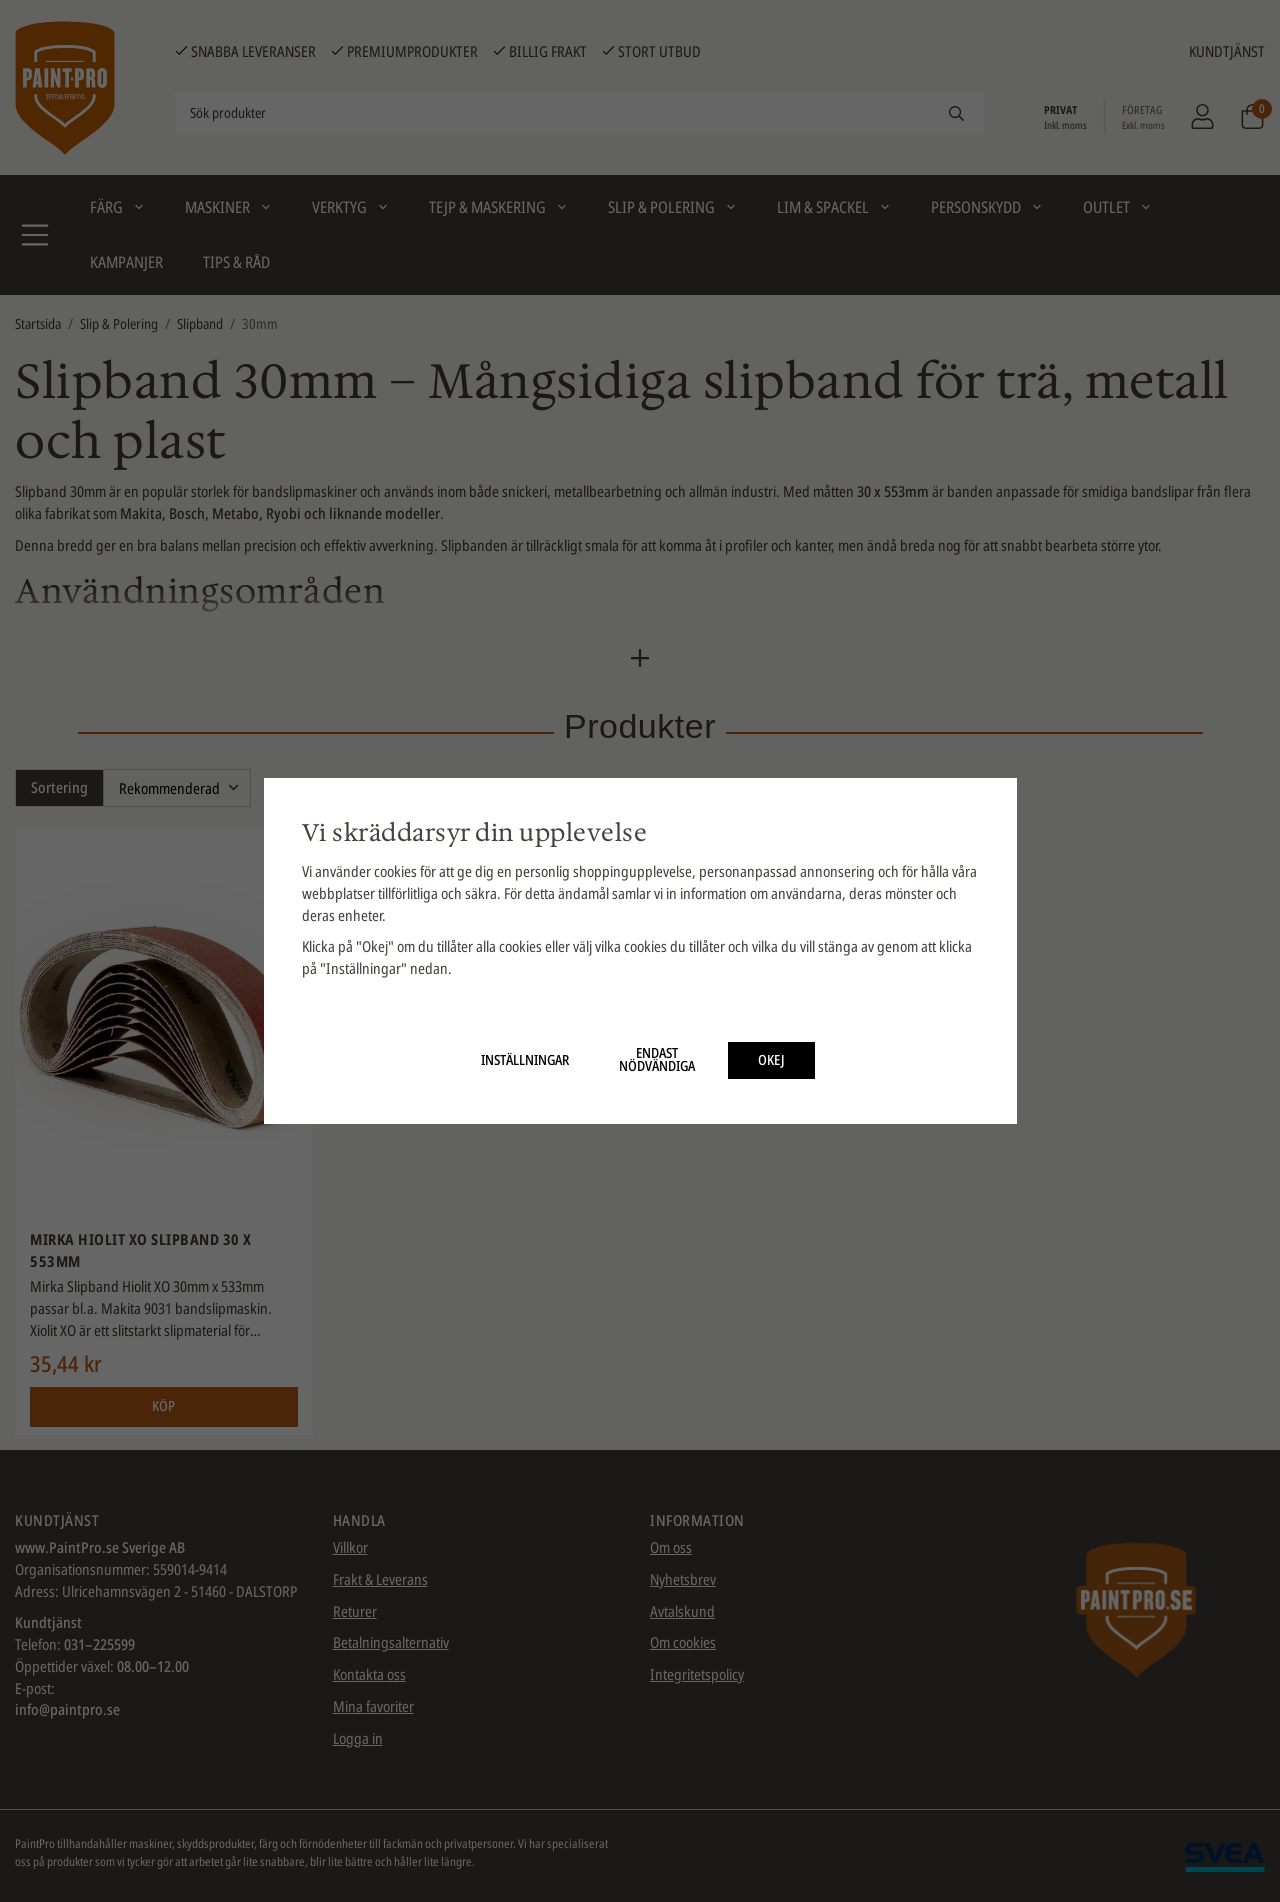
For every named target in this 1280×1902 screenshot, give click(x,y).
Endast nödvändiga (657, 1060)
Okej (771, 1060)
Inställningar (525, 1060)
